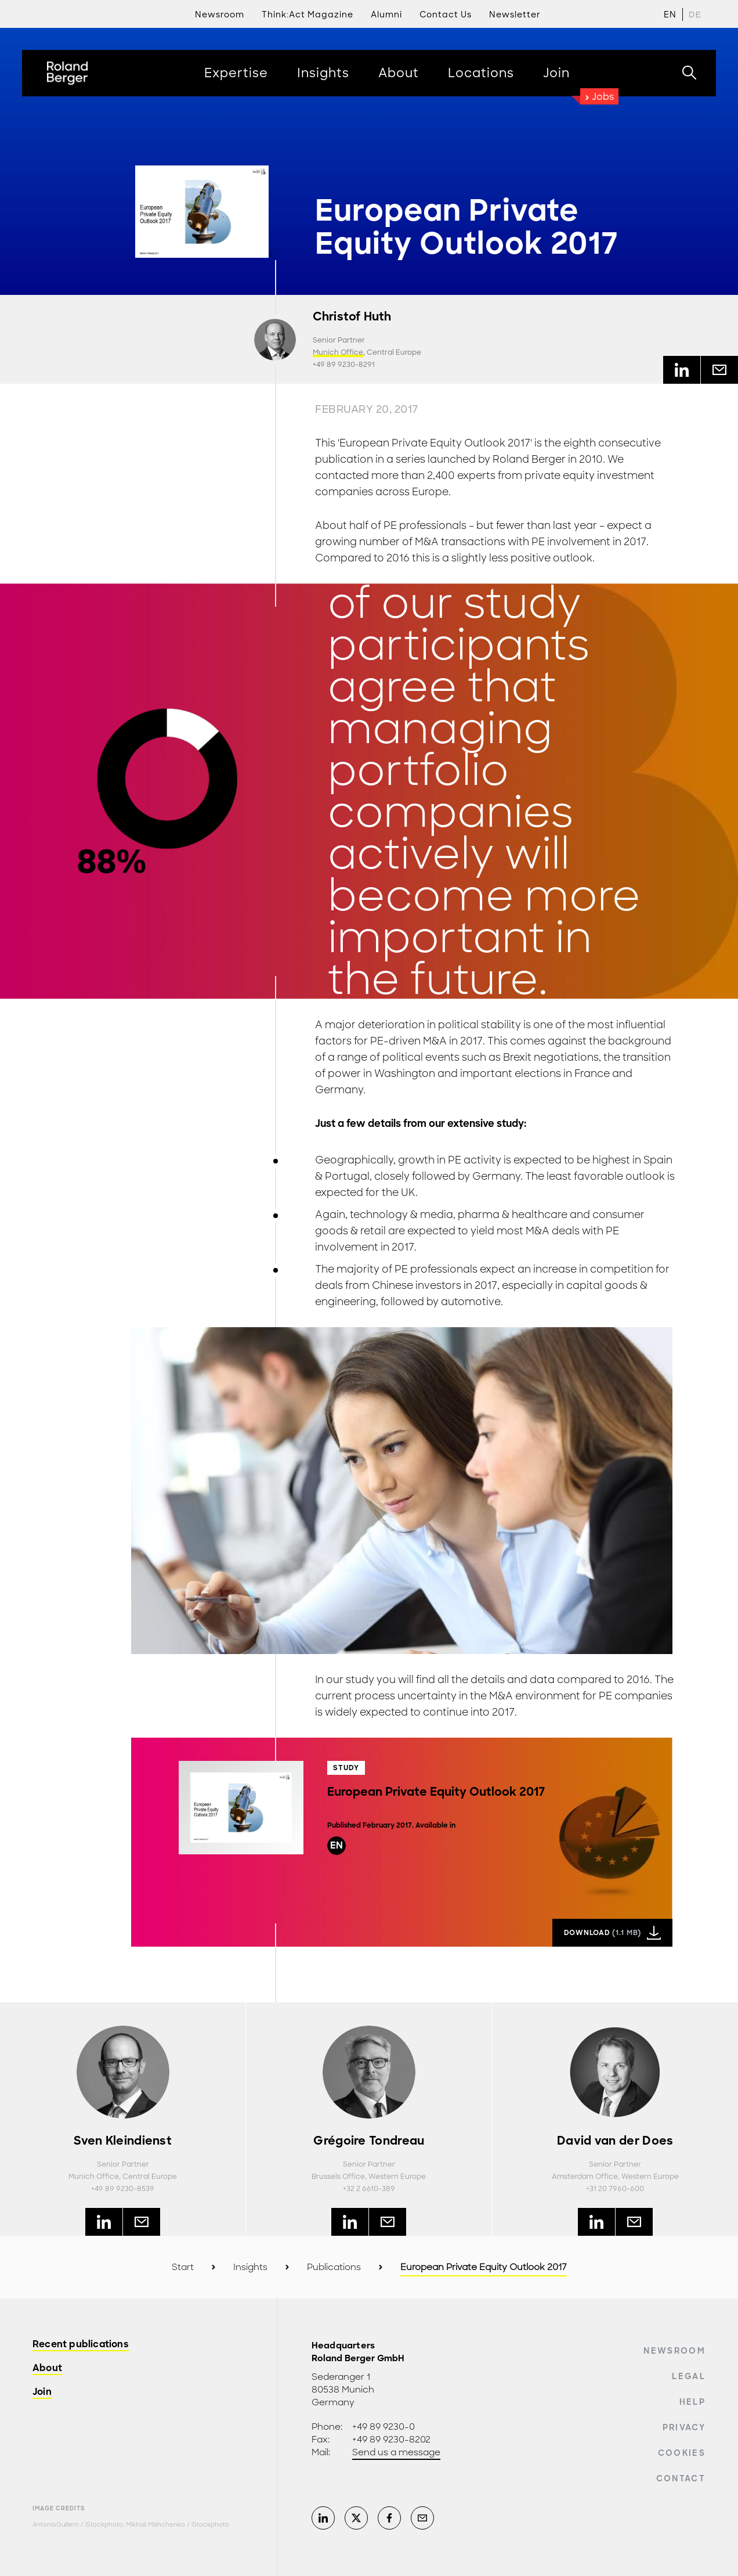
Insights (250, 2267)
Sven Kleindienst (123, 2140)
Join (42, 2392)
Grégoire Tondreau (368, 2140)
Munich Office (338, 352)
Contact (681, 2478)
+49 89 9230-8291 (344, 364)
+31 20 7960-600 (615, 2188)
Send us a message (396, 2452)
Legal (689, 2376)
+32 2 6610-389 (369, 2188)
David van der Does (615, 2140)
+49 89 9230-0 (383, 2427)
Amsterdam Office (585, 2176)
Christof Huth (352, 316)
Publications (334, 2267)
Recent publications (80, 2344)
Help (692, 2402)
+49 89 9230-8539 (122, 2188)
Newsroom (674, 2351)
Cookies (682, 2453)
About (47, 2368)
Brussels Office (338, 2176)
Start (183, 2267)
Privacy (684, 2427)
